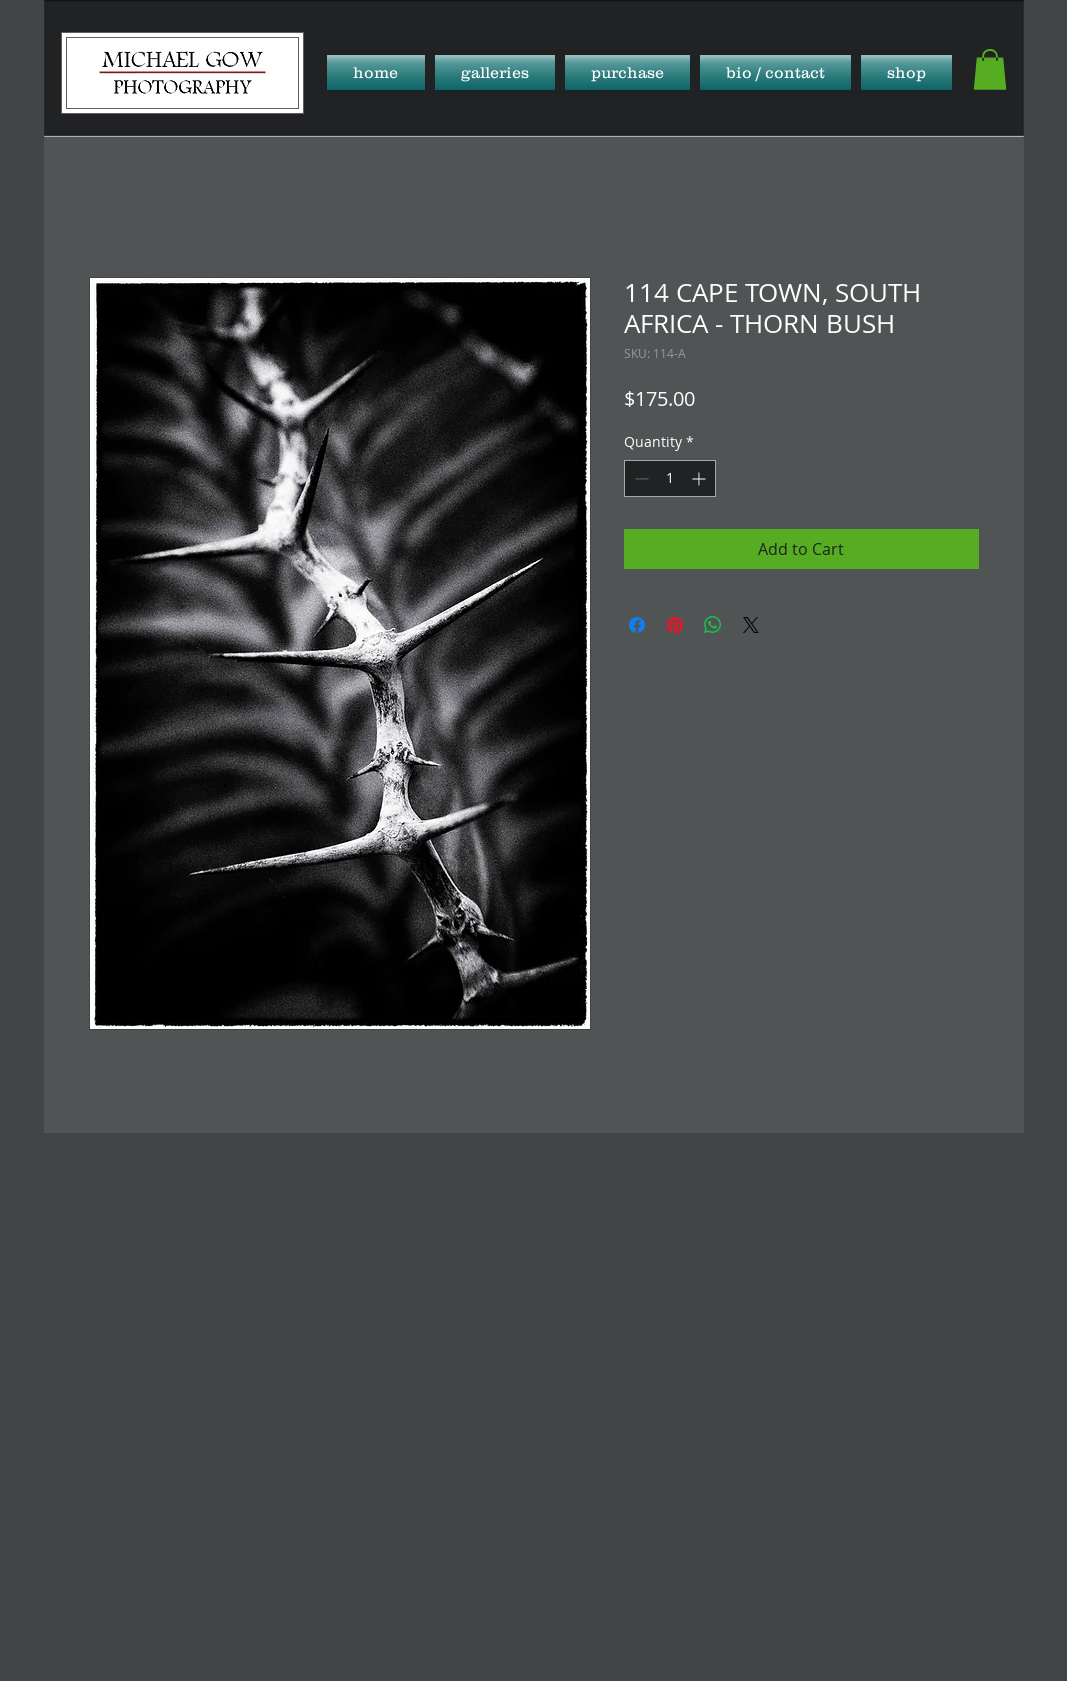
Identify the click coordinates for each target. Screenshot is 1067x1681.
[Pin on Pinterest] (675, 625)
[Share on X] (751, 625)
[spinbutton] (670, 478)
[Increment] (700, 478)
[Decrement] (639, 478)
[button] (495, 72)
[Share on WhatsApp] (713, 625)
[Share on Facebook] (637, 625)
